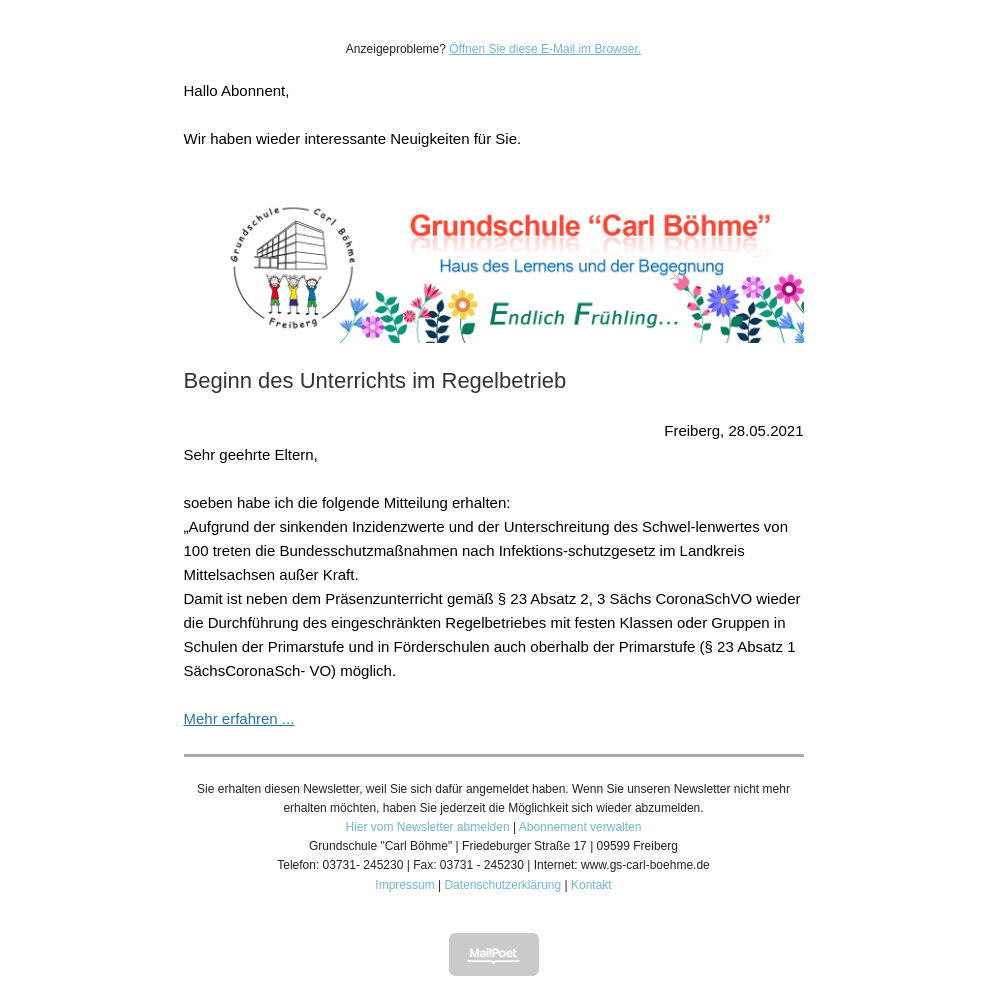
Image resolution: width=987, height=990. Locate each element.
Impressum (404, 885)
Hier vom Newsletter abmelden (428, 827)
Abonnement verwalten (580, 827)
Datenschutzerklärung (502, 885)
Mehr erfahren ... (239, 718)
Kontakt (591, 885)
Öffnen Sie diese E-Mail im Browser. (545, 49)
